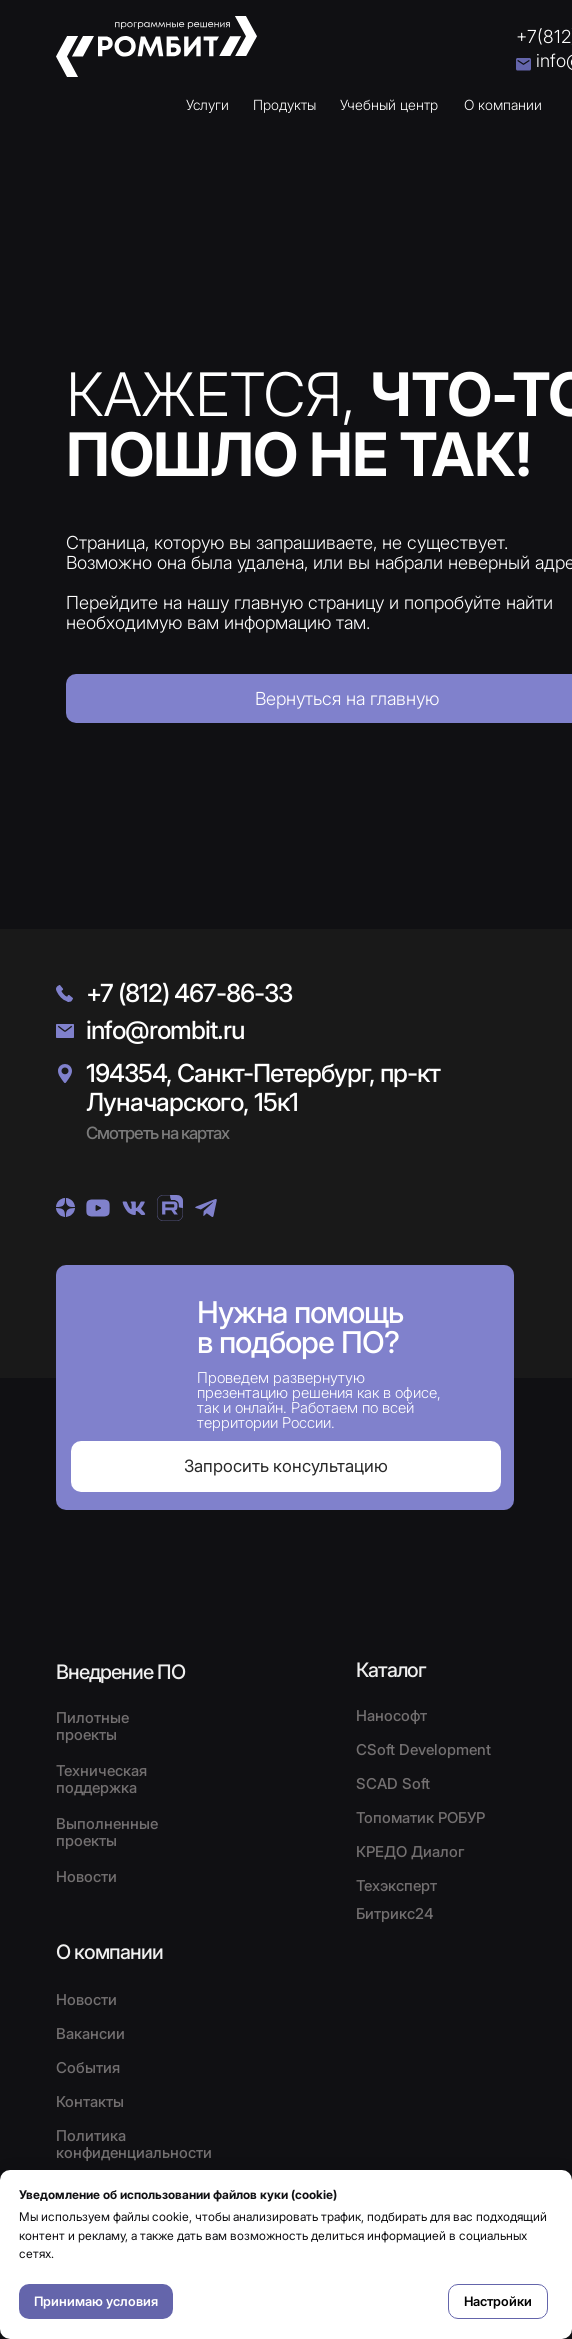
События (88, 2067)
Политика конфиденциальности (134, 2144)
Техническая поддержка (101, 1779)
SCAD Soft (393, 1783)
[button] (286, 1466)
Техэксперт (396, 1885)
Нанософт (391, 1715)
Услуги (207, 104)
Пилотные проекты (92, 1726)
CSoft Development (423, 1749)
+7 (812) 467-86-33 (189, 993)
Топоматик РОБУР (420, 1817)
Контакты (90, 2101)
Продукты (284, 104)
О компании (503, 104)
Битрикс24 (395, 1913)
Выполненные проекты (107, 1832)
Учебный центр (389, 104)
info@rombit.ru (165, 1030)
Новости (86, 1999)
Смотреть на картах (157, 1133)
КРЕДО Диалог (410, 1851)
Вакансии (90, 2033)
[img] (65, 1207)
